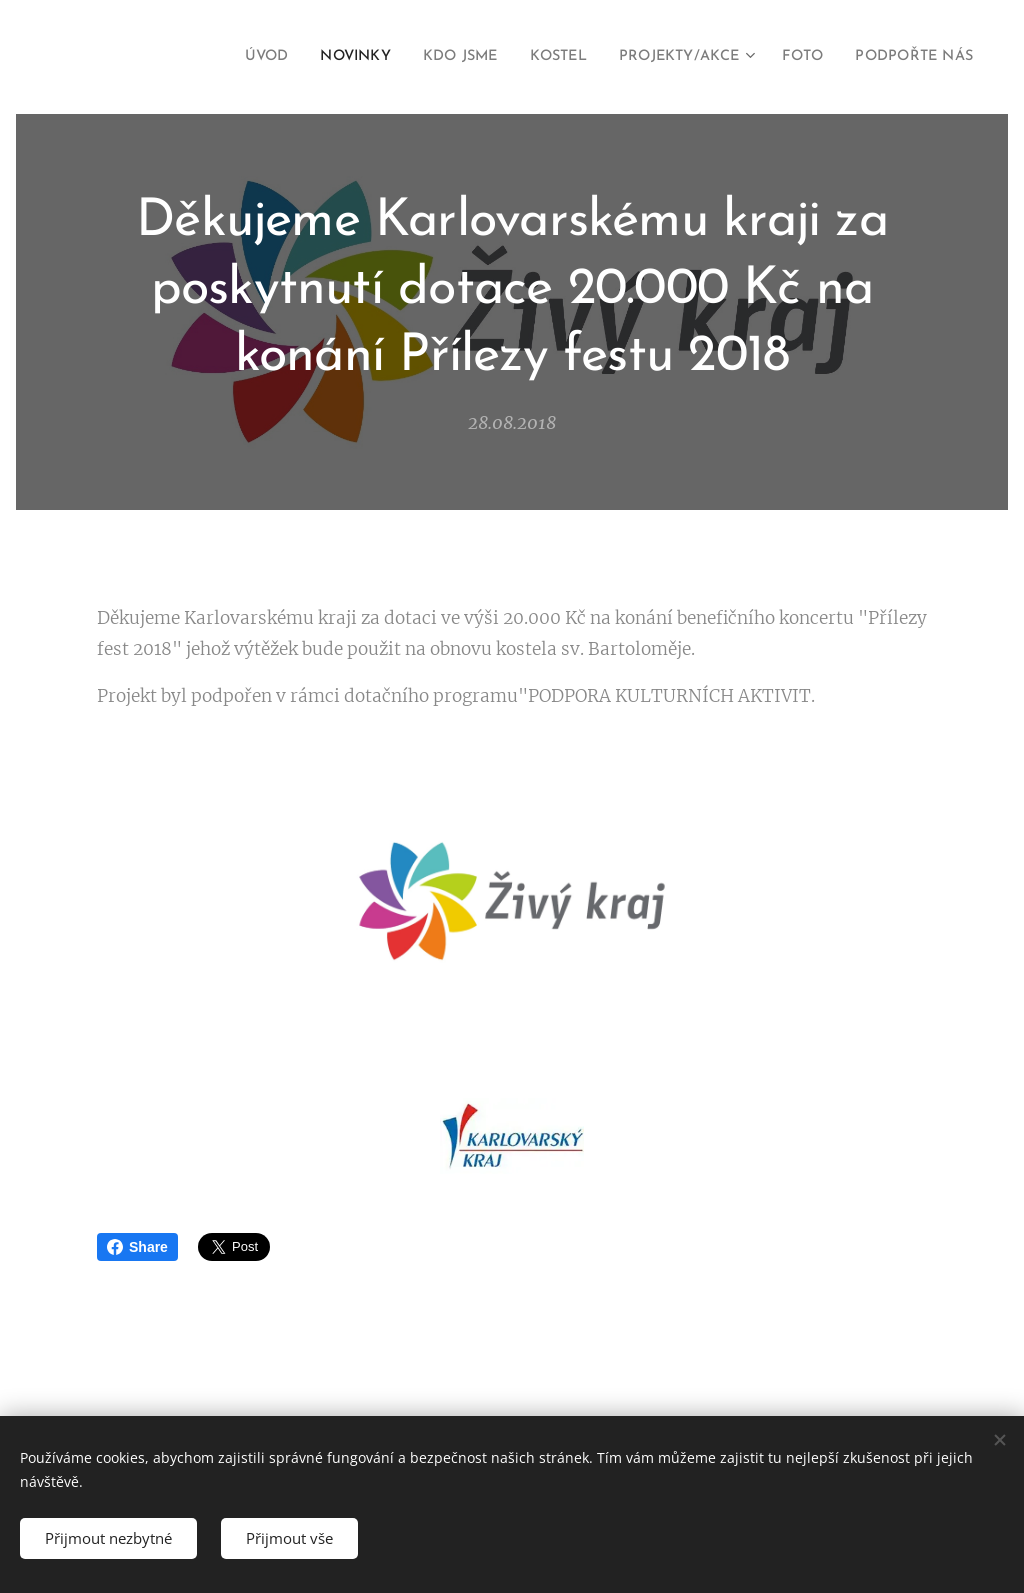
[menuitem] (213, 57)
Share (137, 1247)
